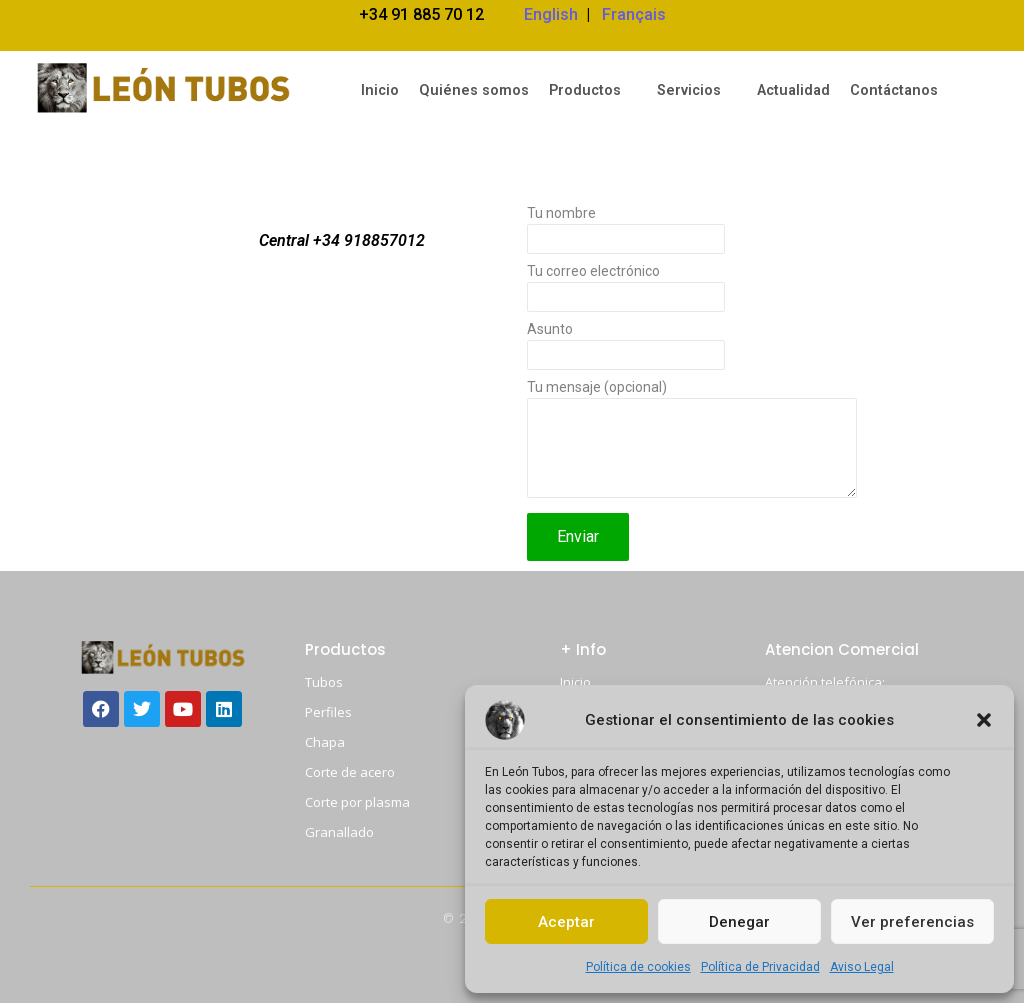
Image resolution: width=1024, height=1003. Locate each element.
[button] (984, 720)
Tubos (324, 682)
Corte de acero (350, 772)
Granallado (339, 832)
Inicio (575, 682)
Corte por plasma (357, 802)
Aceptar (566, 922)
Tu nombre (692, 235)
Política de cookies (638, 967)
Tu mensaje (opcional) (692, 445)
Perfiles (328, 712)
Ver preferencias (912, 922)
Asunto (692, 351)
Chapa (325, 742)
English (551, 14)
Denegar (739, 922)
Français (634, 14)
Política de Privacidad (760, 967)
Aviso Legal (862, 967)
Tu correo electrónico (692, 293)
